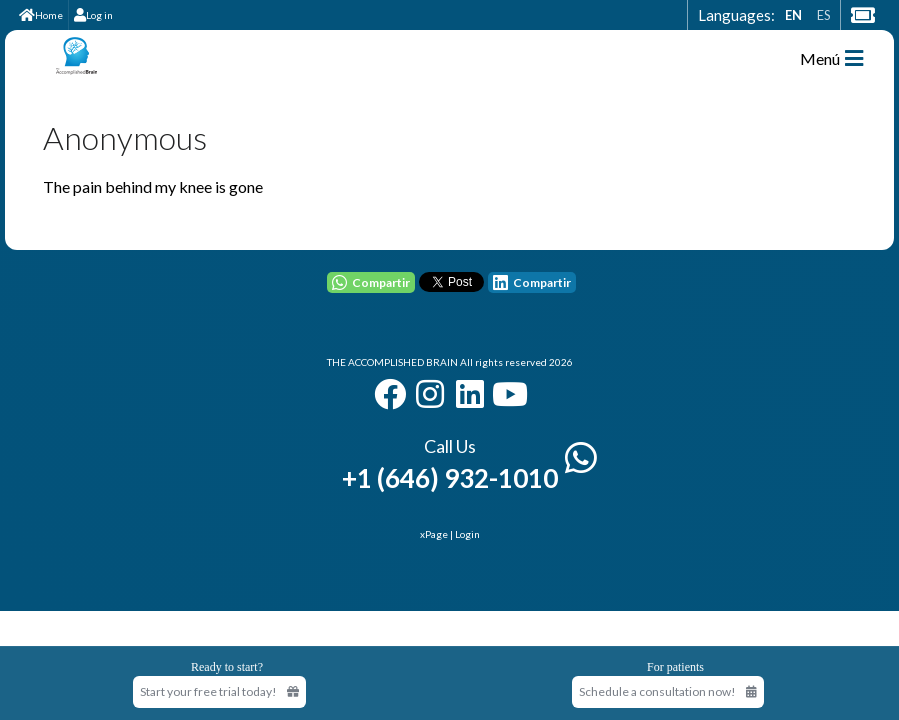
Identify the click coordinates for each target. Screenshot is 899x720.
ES (823, 15)
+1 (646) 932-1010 (450, 478)
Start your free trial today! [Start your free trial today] (219, 691)
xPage (435, 534)
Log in (93, 15)
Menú (831, 58)
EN (793, 15)
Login (467, 534)
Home (41, 15)
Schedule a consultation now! (668, 691)
